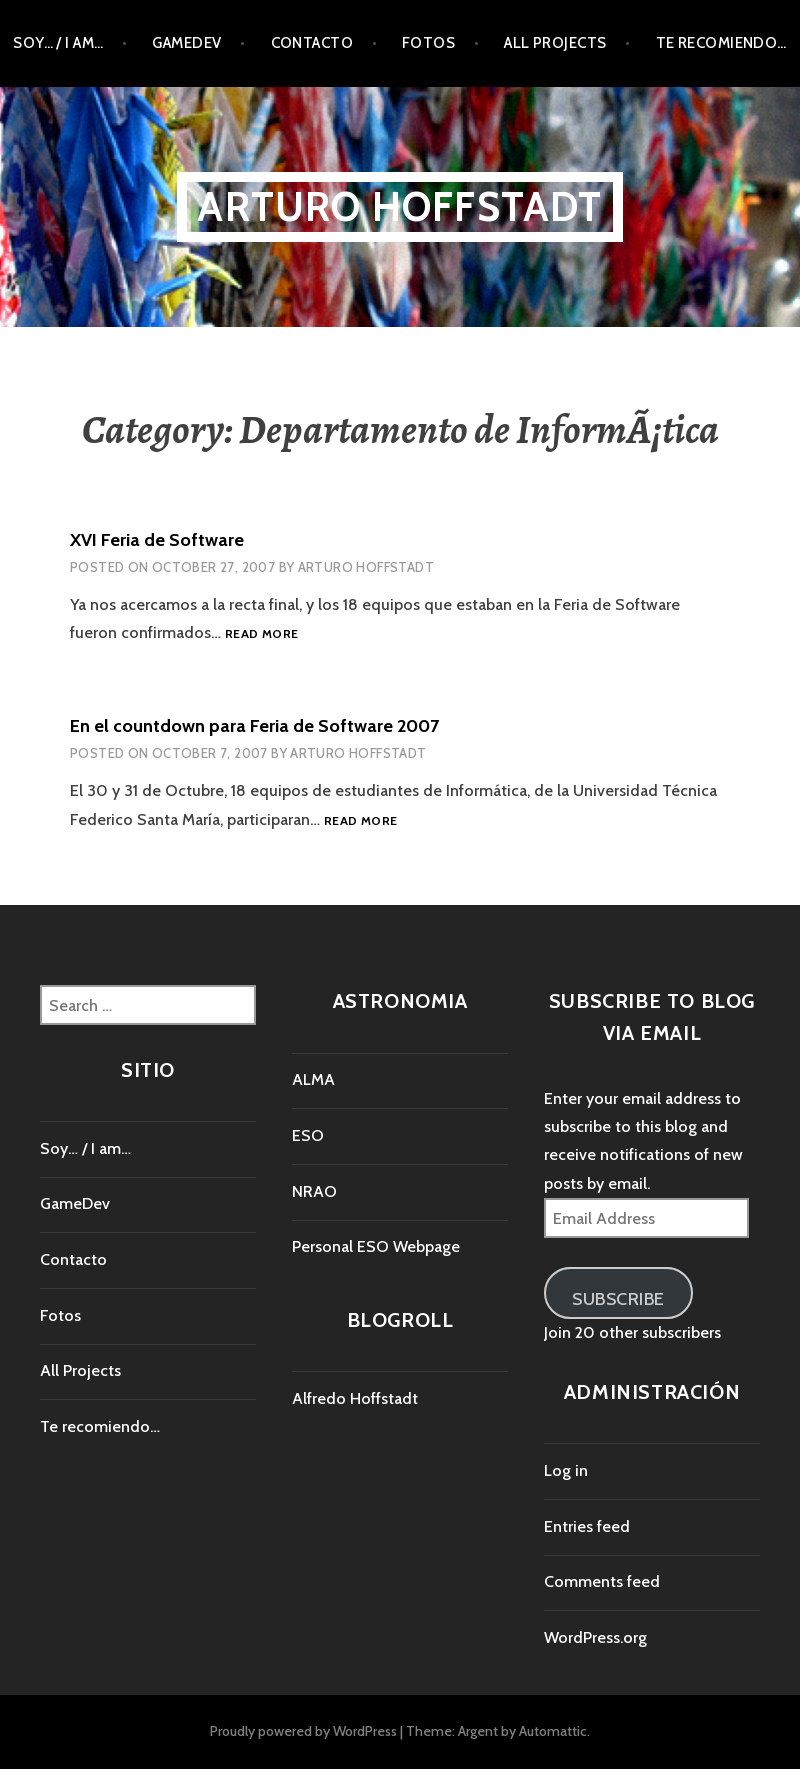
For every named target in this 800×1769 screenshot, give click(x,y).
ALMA (313, 1079)
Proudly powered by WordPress (303, 1731)
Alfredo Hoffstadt (355, 1398)
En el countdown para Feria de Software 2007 (254, 726)
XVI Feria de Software (157, 540)
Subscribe (618, 1299)
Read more (261, 634)
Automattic (553, 1731)
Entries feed (587, 1526)
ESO (308, 1135)
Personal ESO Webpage (376, 1246)
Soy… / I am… (58, 43)
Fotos (428, 43)
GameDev (186, 43)
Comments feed (602, 1581)
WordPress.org (595, 1637)
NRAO (314, 1191)
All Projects (555, 43)
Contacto (312, 43)
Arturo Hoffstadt (399, 206)
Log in (566, 1470)
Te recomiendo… (721, 43)
